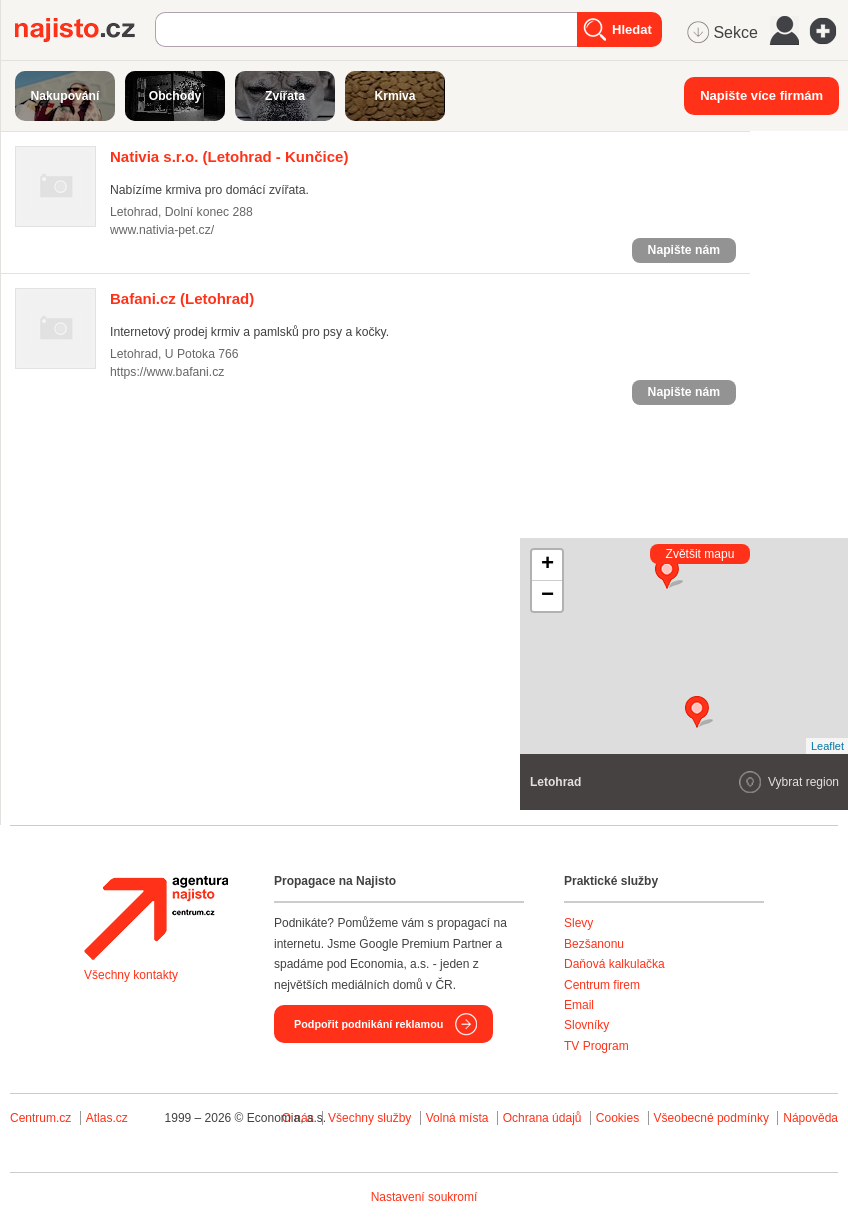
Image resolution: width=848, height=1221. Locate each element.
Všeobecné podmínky (711, 1118)
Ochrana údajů (542, 1118)
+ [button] (547, 565)
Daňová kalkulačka (614, 964)
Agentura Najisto (156, 918)
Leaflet (827, 746)
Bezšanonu (594, 944)
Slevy (578, 923)
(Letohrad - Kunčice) (229, 156)
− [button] (547, 596)
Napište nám (684, 250)
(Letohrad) (182, 298)
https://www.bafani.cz (167, 372)
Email (579, 1005)
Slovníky (586, 1025)
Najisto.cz (85, 30)
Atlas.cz (107, 1118)
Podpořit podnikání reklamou (368, 1024)
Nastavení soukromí (424, 1197)
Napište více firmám (761, 95)
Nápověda (810, 1118)
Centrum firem (602, 985)
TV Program (596, 1046)
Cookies (617, 1118)
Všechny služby (371, 1118)
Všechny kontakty (131, 975)
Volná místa (457, 1118)
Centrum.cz (40, 1118)
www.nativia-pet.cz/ (162, 230)
